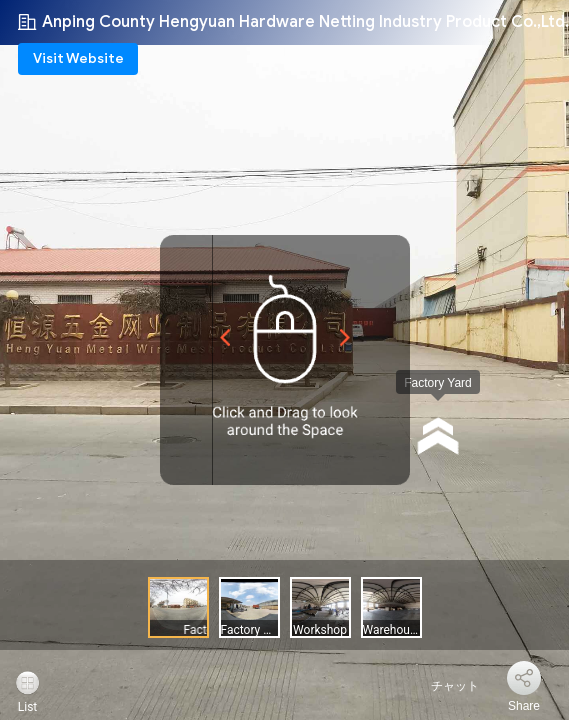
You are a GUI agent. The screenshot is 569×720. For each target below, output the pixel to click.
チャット (443, 686)
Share (524, 706)
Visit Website (78, 58)
